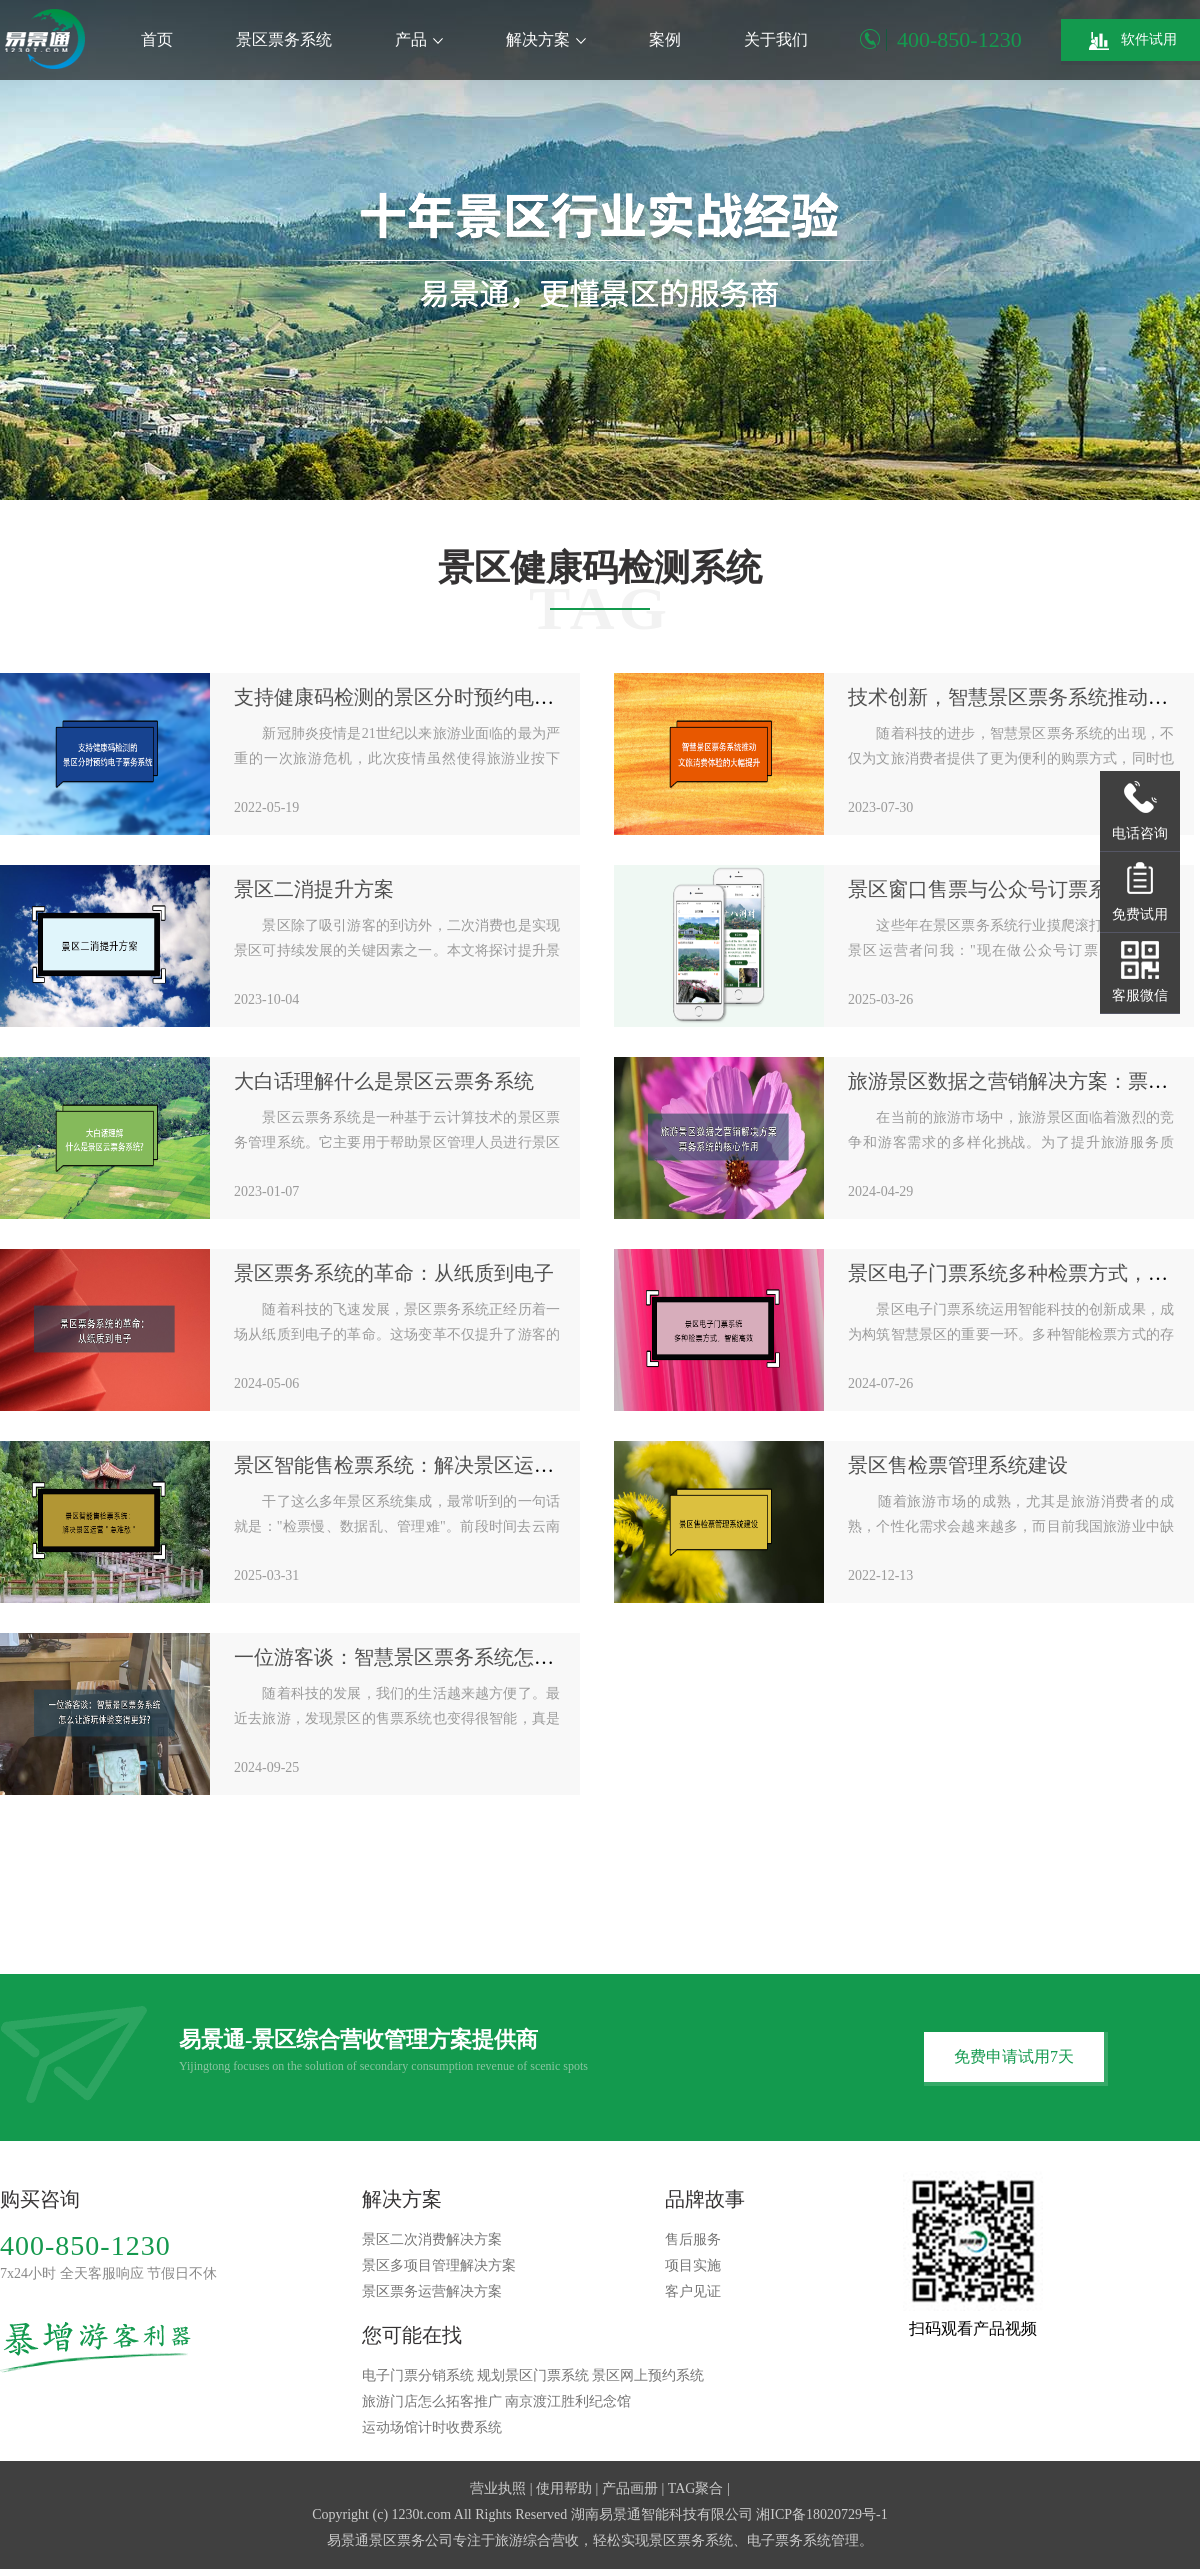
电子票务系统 (789, 2540)
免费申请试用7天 (1014, 2056)
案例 (665, 39)
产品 (419, 39)
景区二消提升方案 (314, 889)
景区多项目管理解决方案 (439, 2265)
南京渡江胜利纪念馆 (568, 2401)
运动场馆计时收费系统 (432, 2427)
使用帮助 (564, 2488)
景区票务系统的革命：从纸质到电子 (394, 1273)
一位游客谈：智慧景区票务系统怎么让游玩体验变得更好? (488, 1657)
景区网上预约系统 (648, 2375)
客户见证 (693, 2291)
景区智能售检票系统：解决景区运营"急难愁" (432, 1465)
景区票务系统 (284, 39)
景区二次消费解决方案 (432, 2239)
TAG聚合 (696, 2488)
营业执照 (498, 2488)
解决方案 (546, 39)
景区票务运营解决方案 (432, 2291)
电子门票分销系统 (418, 2375)
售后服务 (693, 2239)
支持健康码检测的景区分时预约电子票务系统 (434, 697)
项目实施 (693, 2265)
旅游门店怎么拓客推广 (432, 2401)
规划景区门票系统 (533, 2375)
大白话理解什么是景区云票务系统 (384, 1081)
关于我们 (776, 39)
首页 (157, 39)
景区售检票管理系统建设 (958, 1465)
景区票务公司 (411, 2540)
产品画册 (630, 2488)
